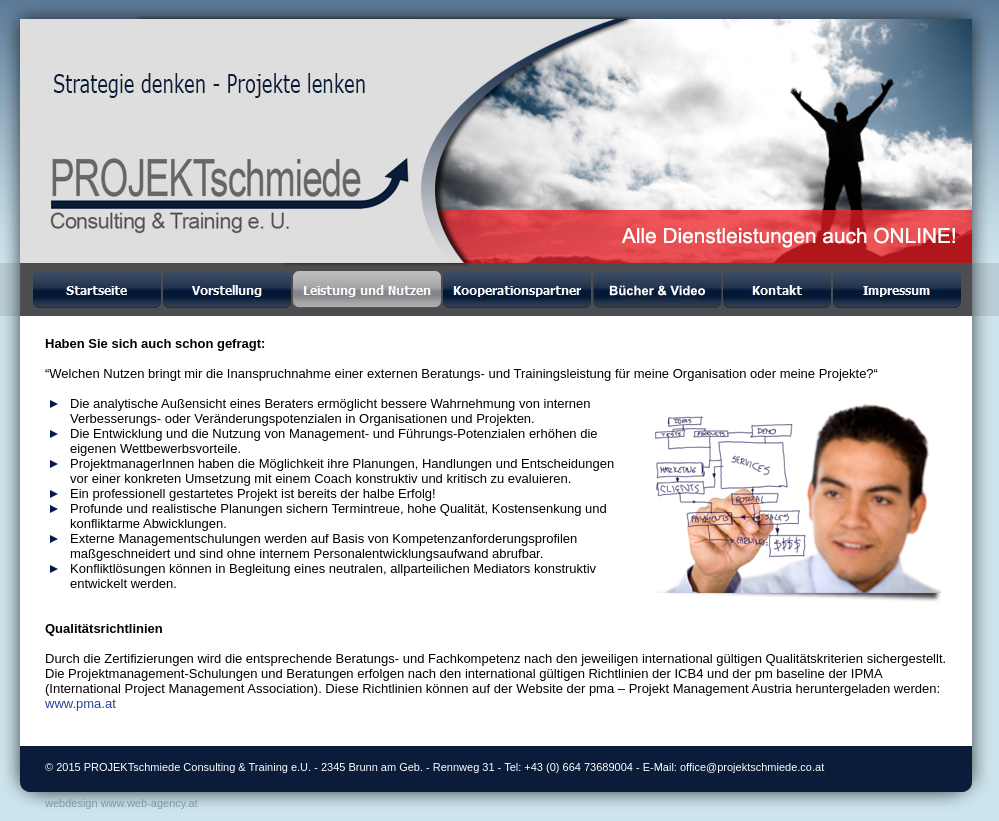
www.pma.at (80, 703)
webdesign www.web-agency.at (121, 803)
